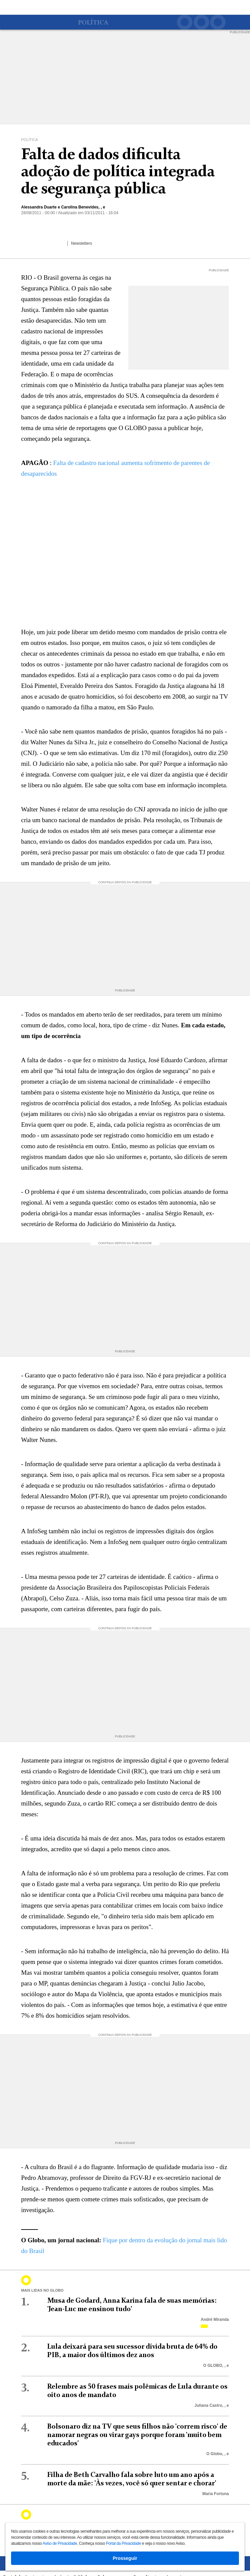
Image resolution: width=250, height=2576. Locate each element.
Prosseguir (125, 2558)
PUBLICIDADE (240, 32)
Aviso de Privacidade (60, 2543)
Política (93, 23)
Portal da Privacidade (123, 2543)
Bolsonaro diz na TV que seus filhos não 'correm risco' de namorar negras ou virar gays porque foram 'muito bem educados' (137, 2435)
